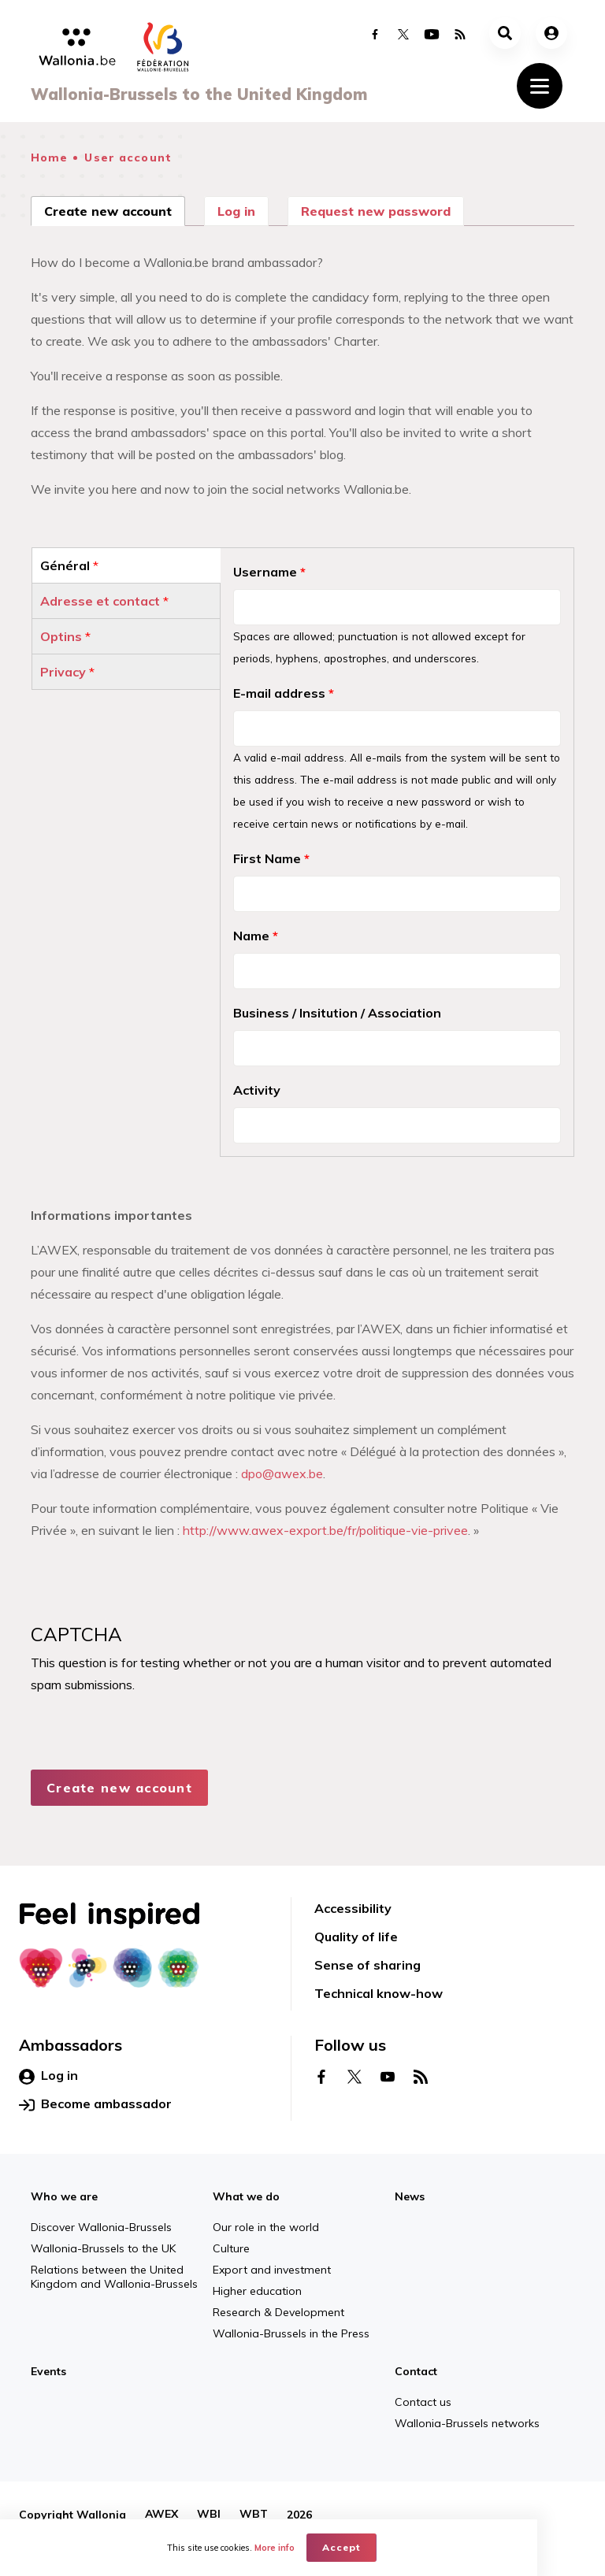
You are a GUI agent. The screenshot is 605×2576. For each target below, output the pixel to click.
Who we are (64, 2196)
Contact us (423, 2402)
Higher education (257, 2291)
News (410, 2196)
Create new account (114, 209)
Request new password (376, 211)
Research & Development (278, 2312)
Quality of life (356, 1936)
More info (309, 2549)
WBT (253, 2514)
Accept (376, 2549)
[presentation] (150, 1763)
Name (255, 935)
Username (269, 572)
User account (127, 157)
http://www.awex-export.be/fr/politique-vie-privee (325, 1530)
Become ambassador (95, 2104)
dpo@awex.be (282, 1473)
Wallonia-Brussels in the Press (291, 2333)
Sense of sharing (367, 1965)
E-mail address (283, 693)
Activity (256, 1090)
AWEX (161, 2514)
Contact (416, 2371)
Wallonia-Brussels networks (467, 2423)
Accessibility (353, 1908)
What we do (246, 2196)
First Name (271, 858)
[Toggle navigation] (539, 86)
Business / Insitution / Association (337, 1013)
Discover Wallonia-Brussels (101, 2227)
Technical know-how (378, 1993)
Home (49, 157)
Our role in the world (266, 2227)
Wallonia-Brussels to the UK (103, 2248)
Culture (231, 2248)
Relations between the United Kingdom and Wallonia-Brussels (114, 2277)
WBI (209, 2514)
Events (48, 2371)
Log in (236, 211)
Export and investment (272, 2270)
